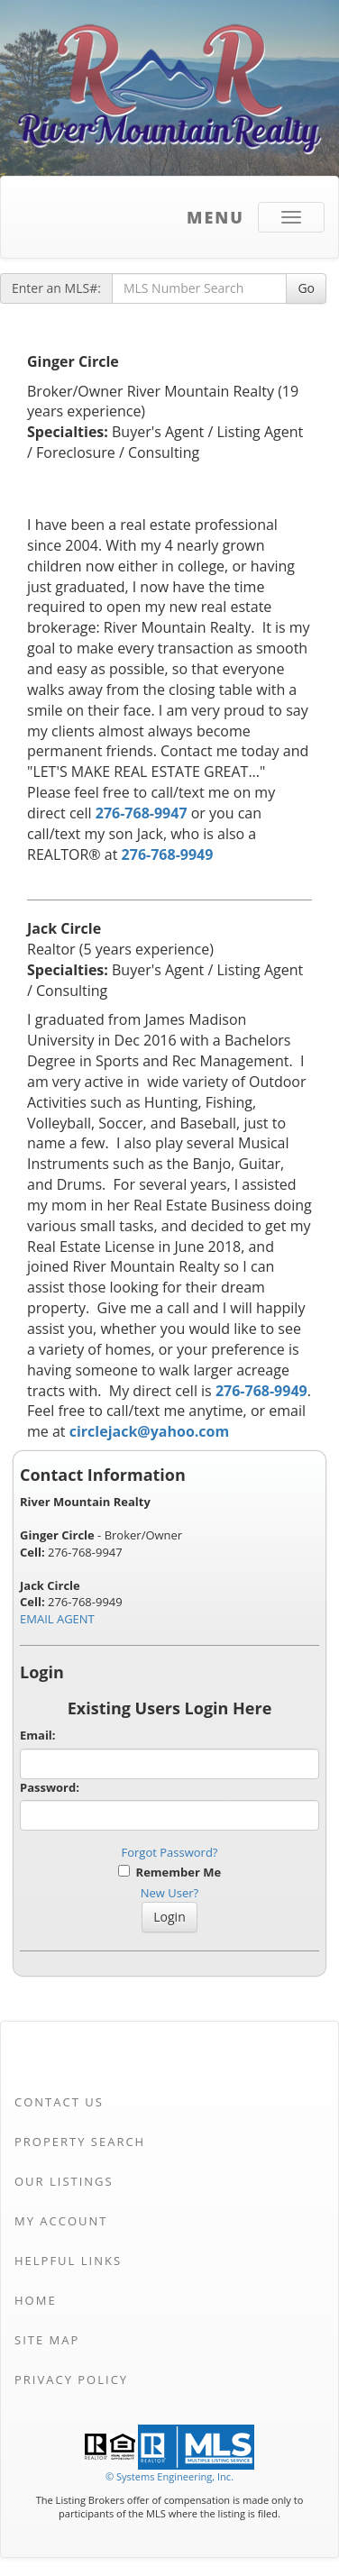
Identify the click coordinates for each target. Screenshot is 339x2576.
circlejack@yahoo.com (149, 1431)
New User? (169, 1893)
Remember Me (169, 1872)
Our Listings (64, 2181)
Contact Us (59, 2102)
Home (35, 2300)
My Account (60, 2221)
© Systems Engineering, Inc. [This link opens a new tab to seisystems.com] (169, 2476)
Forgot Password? (170, 1852)
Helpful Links (68, 2260)
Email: (38, 1735)
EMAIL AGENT (57, 1619)
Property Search (79, 2141)
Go (306, 288)
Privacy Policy (71, 2379)
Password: (49, 1787)
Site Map (46, 2340)
